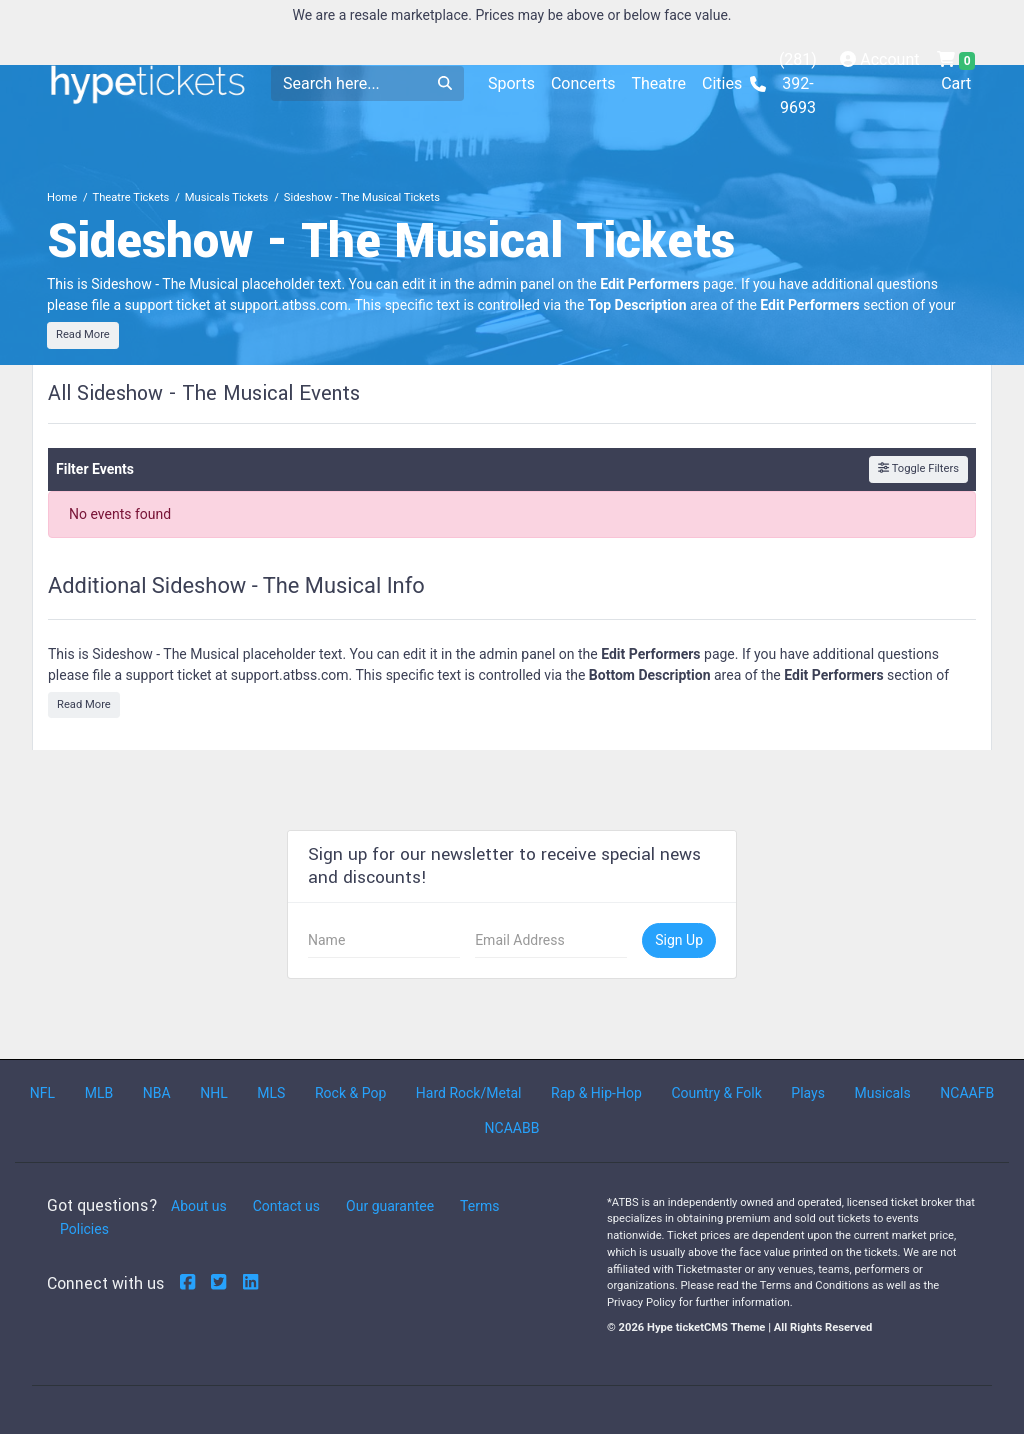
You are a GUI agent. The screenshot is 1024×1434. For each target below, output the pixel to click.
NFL (42, 1093)
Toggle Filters (918, 468)
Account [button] (879, 59)
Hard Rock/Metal (469, 1093)
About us (199, 1206)
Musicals (883, 1093)
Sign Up (679, 940)
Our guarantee (390, 1206)
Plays (808, 1093)
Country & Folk (716, 1093)
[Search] (348, 83)
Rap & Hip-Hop (596, 1093)
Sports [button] (511, 83)
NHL (214, 1093)
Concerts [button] (583, 83)
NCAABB (512, 1128)
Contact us (286, 1206)
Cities (722, 83)
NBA (157, 1093)
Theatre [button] (658, 83)
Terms (479, 1206)
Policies (84, 1229)
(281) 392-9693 (783, 83)
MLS (271, 1093)
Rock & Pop (350, 1093)
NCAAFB (967, 1093)
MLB (99, 1093)
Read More (83, 334)
